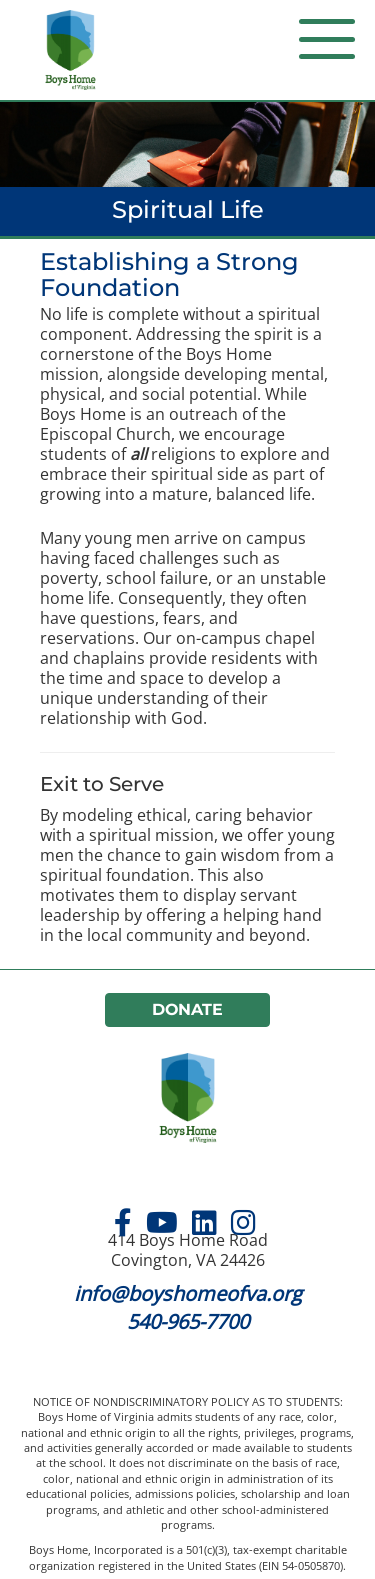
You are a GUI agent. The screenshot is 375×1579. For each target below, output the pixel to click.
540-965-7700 (188, 1321)
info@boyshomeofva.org (188, 1293)
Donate (188, 1009)
